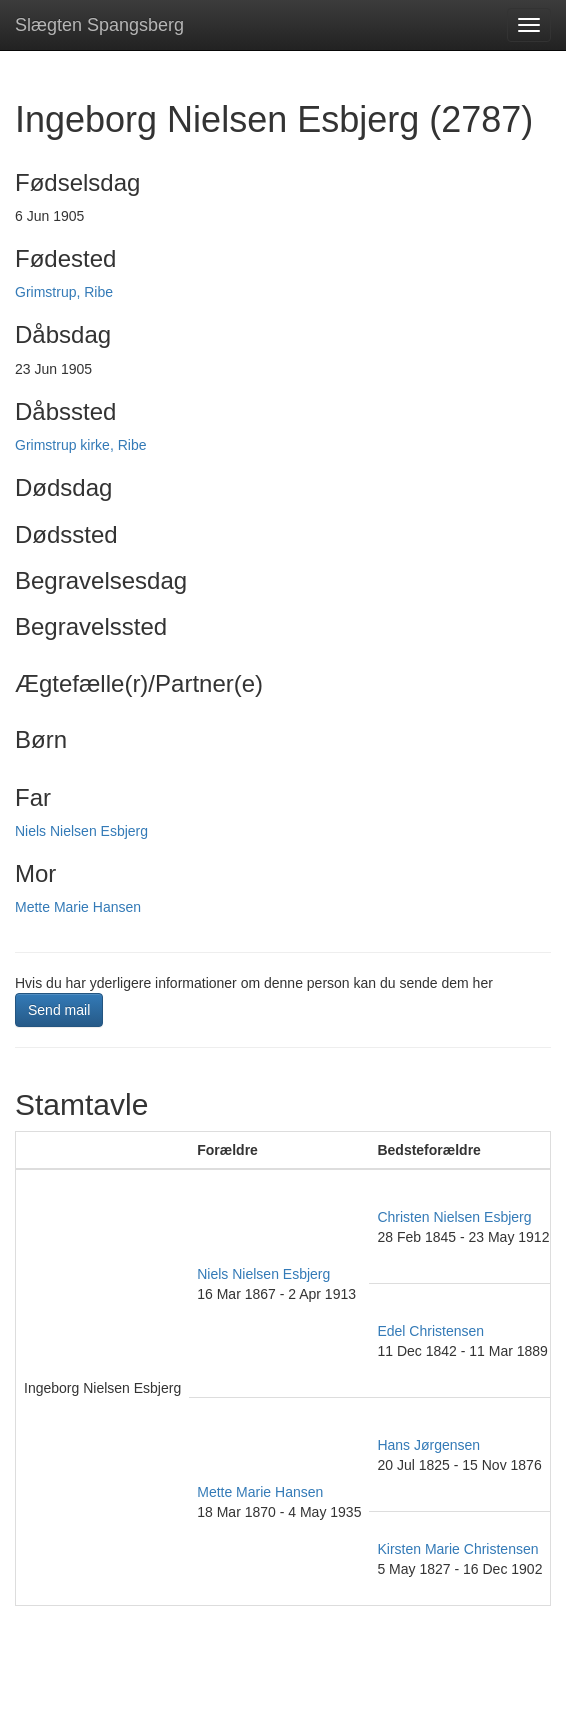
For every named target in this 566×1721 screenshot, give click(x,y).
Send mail (59, 1010)
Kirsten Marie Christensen (457, 1549)
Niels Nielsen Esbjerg (81, 831)
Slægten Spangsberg (99, 25)
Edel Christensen (430, 1331)
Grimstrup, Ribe (64, 292)
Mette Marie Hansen (78, 907)
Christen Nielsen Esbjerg (454, 1217)
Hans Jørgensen (428, 1445)
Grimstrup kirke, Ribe (80, 445)
